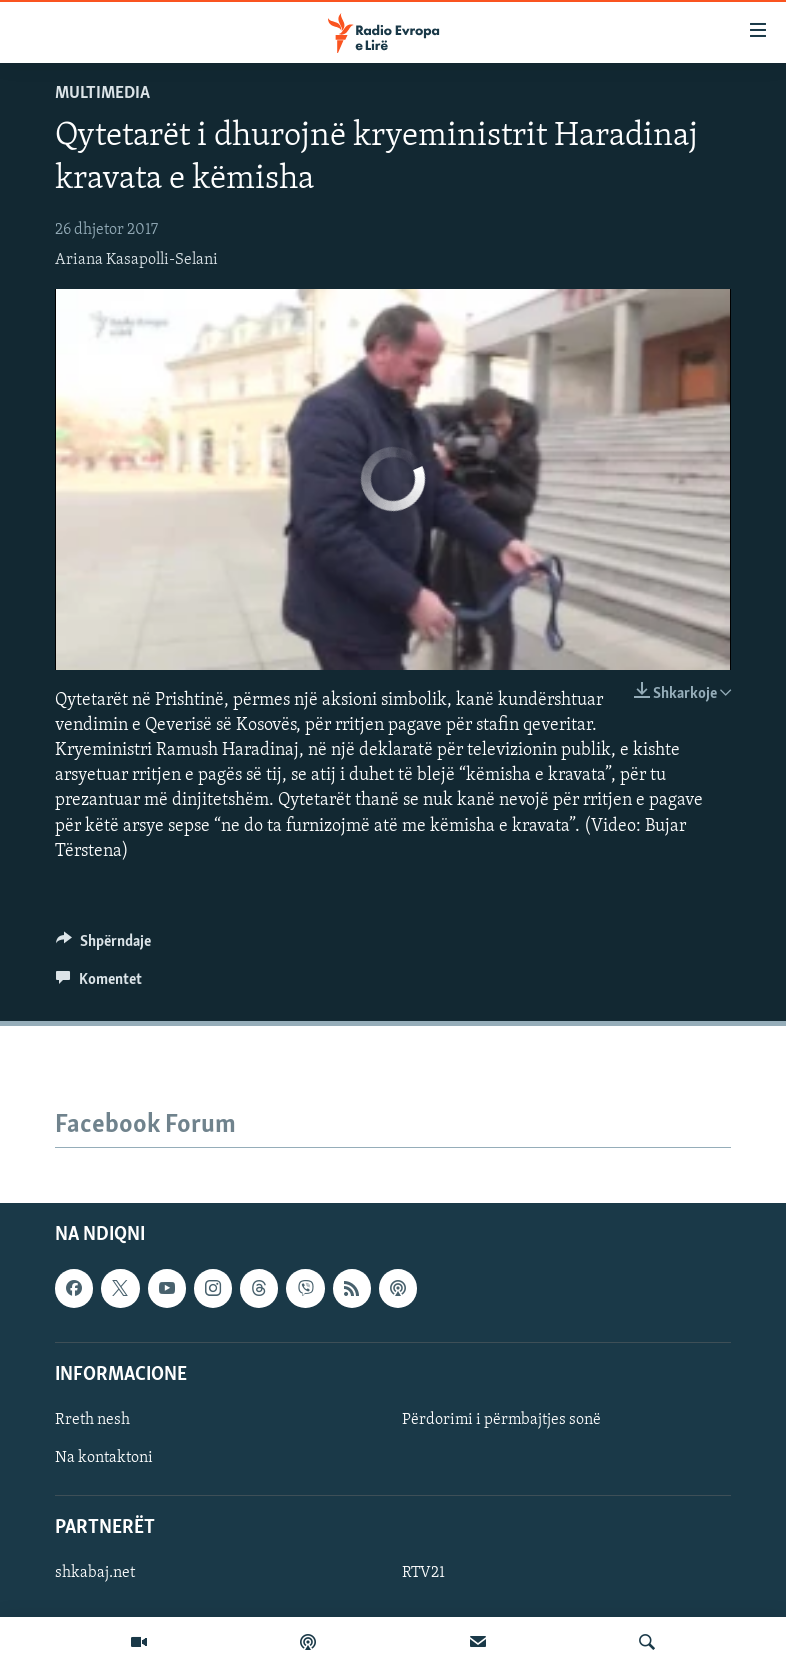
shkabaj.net (95, 1573)
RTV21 (423, 1573)
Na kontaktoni (104, 1458)
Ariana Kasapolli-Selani (136, 260)
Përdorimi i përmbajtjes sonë (501, 1420)
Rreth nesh (92, 1420)
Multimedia (102, 93)
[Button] (103, 946)
